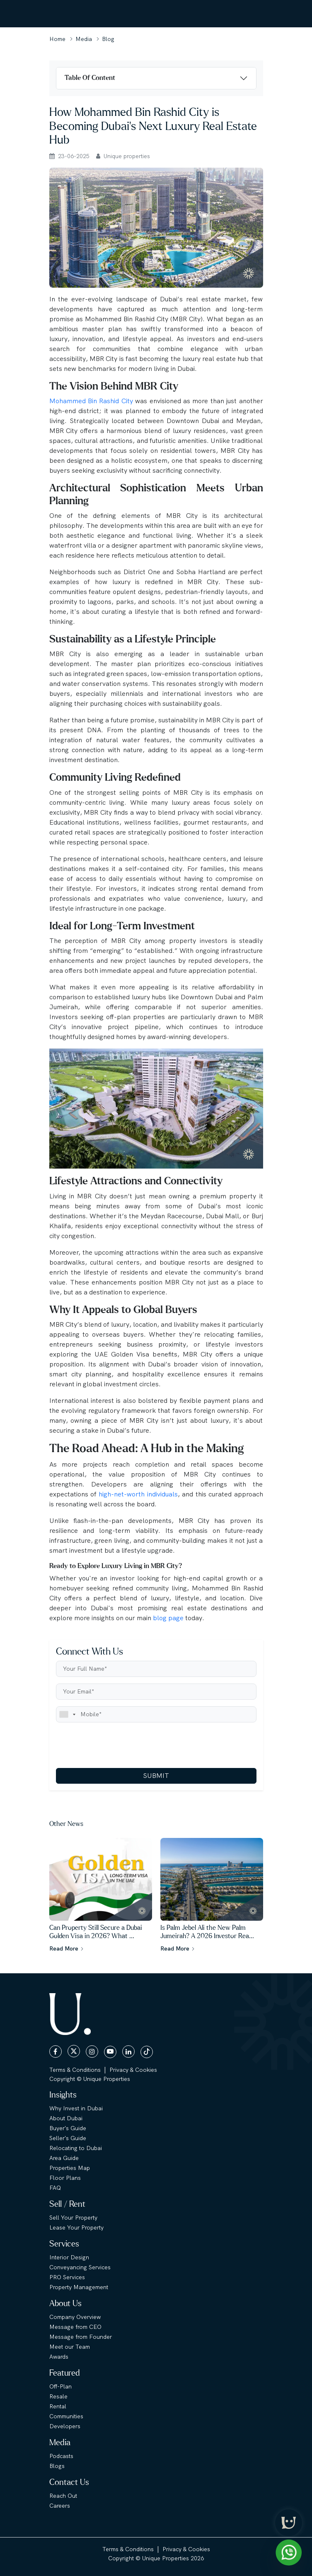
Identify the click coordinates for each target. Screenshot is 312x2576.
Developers (64, 2426)
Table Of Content (90, 78)
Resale (58, 2396)
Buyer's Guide (67, 2128)
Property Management (78, 2287)
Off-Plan (60, 2386)
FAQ (55, 2187)
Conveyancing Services (80, 2267)
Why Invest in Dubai (76, 2108)
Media (83, 39)
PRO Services (67, 2277)
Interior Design (69, 2257)
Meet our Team (69, 2346)
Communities (66, 2416)
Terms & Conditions (75, 2069)
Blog (108, 39)
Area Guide (64, 2158)
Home (57, 39)
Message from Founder (80, 2336)
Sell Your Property (73, 2217)
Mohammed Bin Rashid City (91, 401)
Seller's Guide (67, 2138)
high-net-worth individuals (138, 1494)
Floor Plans (65, 2178)
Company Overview (75, 2317)
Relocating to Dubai (75, 2148)
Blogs (57, 2466)
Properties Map (69, 2168)
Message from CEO (75, 2327)
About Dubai (65, 2118)
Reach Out (63, 2495)
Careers (59, 2505)
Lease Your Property (76, 2227)
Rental (57, 2406)
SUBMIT (156, 1775)
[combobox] (67, 1714)
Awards (58, 2356)
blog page (168, 1618)
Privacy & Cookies (133, 2069)
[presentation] (119, 1745)
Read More (66, 1948)
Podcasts (61, 2456)
